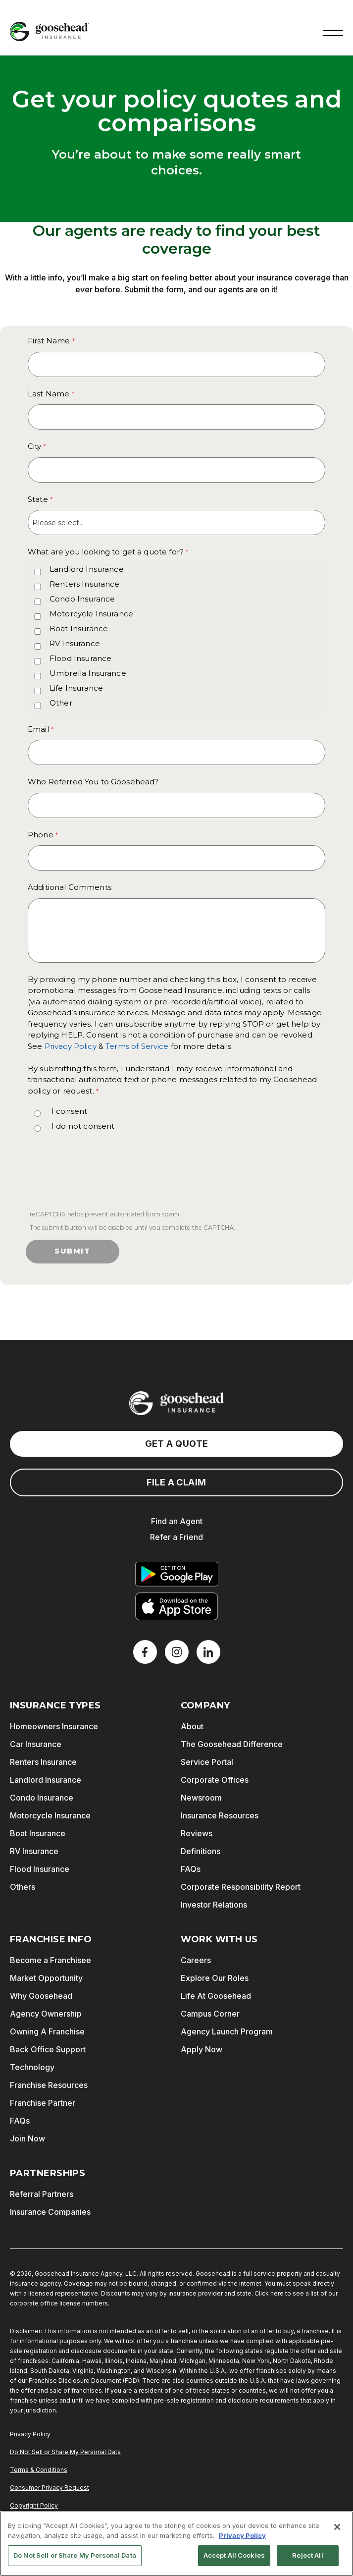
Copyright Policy (34, 2505)
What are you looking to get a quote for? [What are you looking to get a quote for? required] (106, 551)
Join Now (27, 2138)
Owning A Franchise (47, 2031)
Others (22, 1887)
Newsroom (201, 1798)
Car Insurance (35, 1744)
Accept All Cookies (234, 2555)
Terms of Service (136, 1046)
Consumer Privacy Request (49, 2487)
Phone (40, 834)
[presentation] (102, 1174)
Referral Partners (41, 2194)
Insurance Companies (50, 2212)
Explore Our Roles (215, 1978)
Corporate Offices (215, 1780)
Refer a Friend (176, 1537)
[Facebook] (145, 1652)
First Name (49, 340)
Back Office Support (48, 2049)
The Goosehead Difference (232, 1744)
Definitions (200, 1851)
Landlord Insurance (87, 569)
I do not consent (82, 1126)
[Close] (337, 2527)
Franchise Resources (49, 2085)
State (38, 499)
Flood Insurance (80, 658)
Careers (196, 1960)
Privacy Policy (71, 1046)
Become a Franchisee (50, 1960)
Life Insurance (76, 688)
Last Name (48, 393)
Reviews (196, 1833)
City (35, 446)
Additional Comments (69, 887)
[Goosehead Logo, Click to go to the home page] (49, 31)
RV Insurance (75, 643)
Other (61, 703)
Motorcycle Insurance (91, 613)
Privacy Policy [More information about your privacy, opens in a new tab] (242, 2535)
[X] (177, 1652)
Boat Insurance (79, 628)
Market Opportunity (46, 1978)
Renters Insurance (85, 584)
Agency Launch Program (227, 2031)
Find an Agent (176, 1521)
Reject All (307, 2555)
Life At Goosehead (216, 1996)
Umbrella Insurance (88, 673)
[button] (333, 32)
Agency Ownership (46, 2014)
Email (38, 729)
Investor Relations (214, 1905)
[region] (176, 2543)
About (192, 1726)
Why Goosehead (41, 1996)
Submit (72, 1251)
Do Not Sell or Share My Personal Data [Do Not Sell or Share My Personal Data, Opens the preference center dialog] (74, 2555)
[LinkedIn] (208, 1652)
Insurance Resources (219, 1815)
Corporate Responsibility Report (241, 1887)
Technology (32, 2067)
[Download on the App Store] (176, 1606)
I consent (69, 1111)
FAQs (191, 1869)
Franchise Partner (42, 2103)
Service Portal (207, 1762)
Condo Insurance (82, 598)
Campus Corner (210, 2014)
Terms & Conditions (38, 2469)
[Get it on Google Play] (176, 1574)
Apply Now (201, 2049)
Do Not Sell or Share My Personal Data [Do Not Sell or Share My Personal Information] (65, 2452)
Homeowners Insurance (54, 1726)
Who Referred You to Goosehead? (93, 781)
